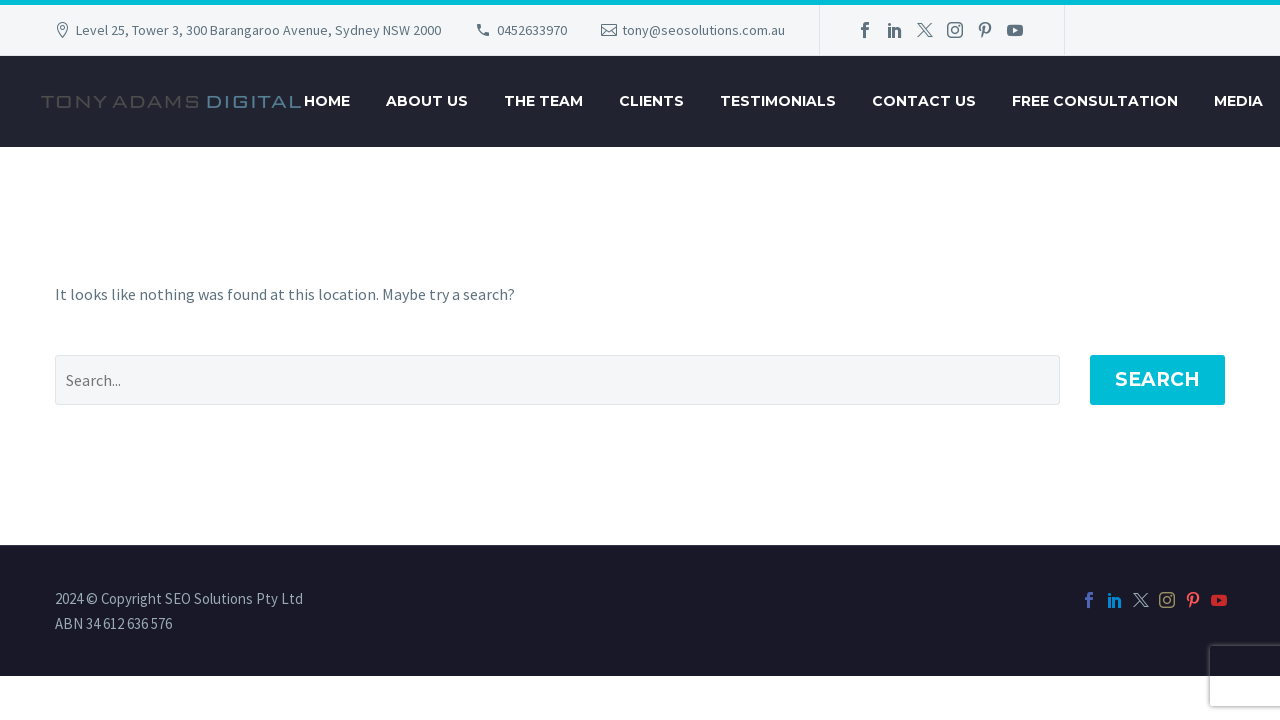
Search (1157, 379)
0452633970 (532, 30)
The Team (543, 101)
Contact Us (924, 101)
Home (327, 101)
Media (1238, 101)
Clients (651, 101)
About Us (427, 101)
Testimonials (778, 101)
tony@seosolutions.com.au (703, 30)
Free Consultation (1095, 101)
